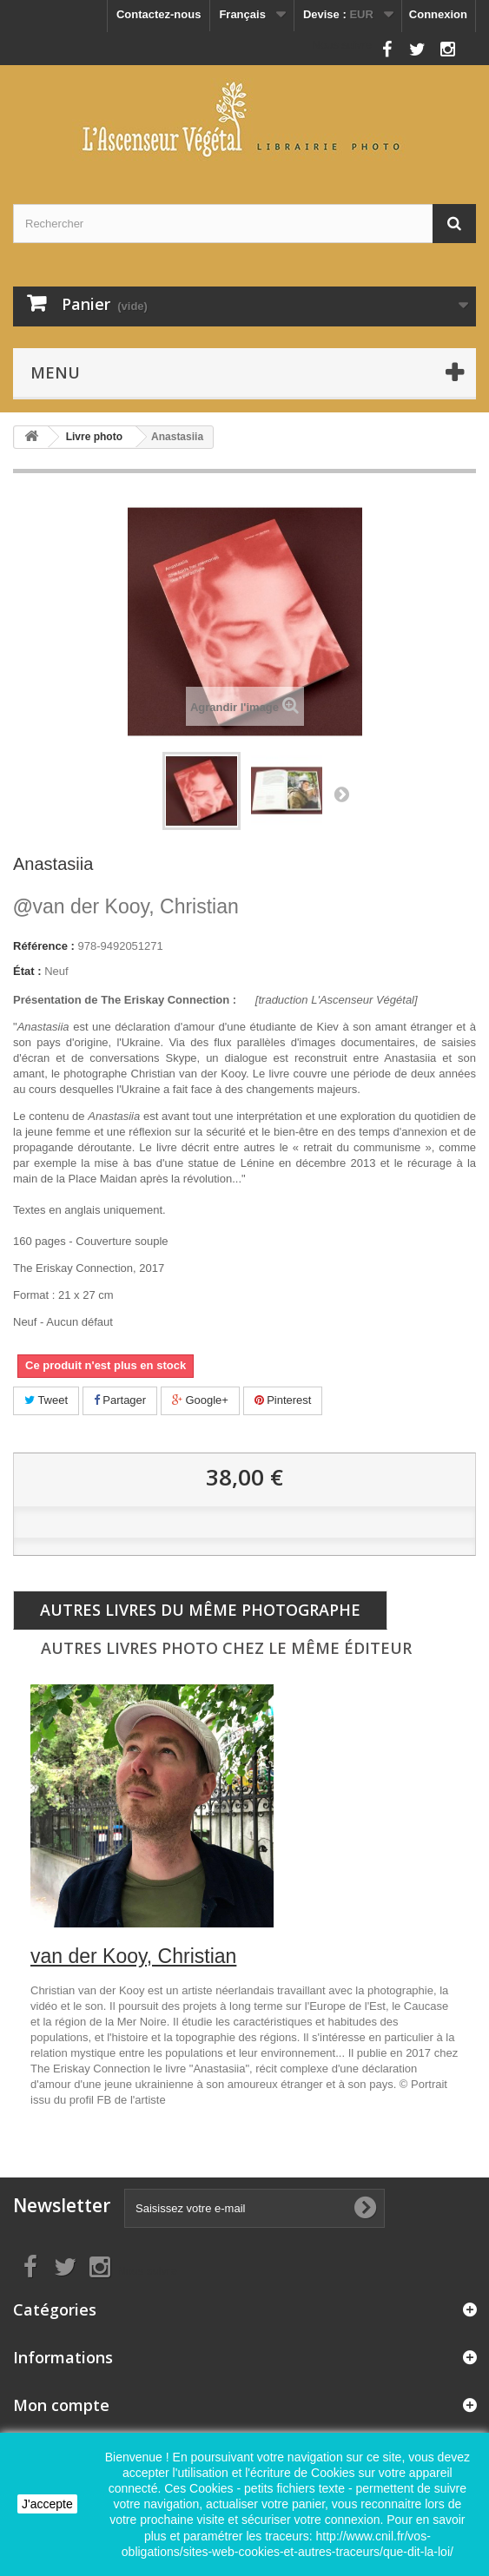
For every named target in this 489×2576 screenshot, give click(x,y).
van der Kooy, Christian (126, 906)
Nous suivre (342, 44)
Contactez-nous (159, 14)
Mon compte (61, 2405)
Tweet (46, 1400)
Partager (120, 1400)
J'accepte (47, 2504)
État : (27, 971)
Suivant (341, 793)
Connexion (438, 14)
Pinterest (283, 1400)
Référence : (44, 945)
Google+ (200, 1400)
